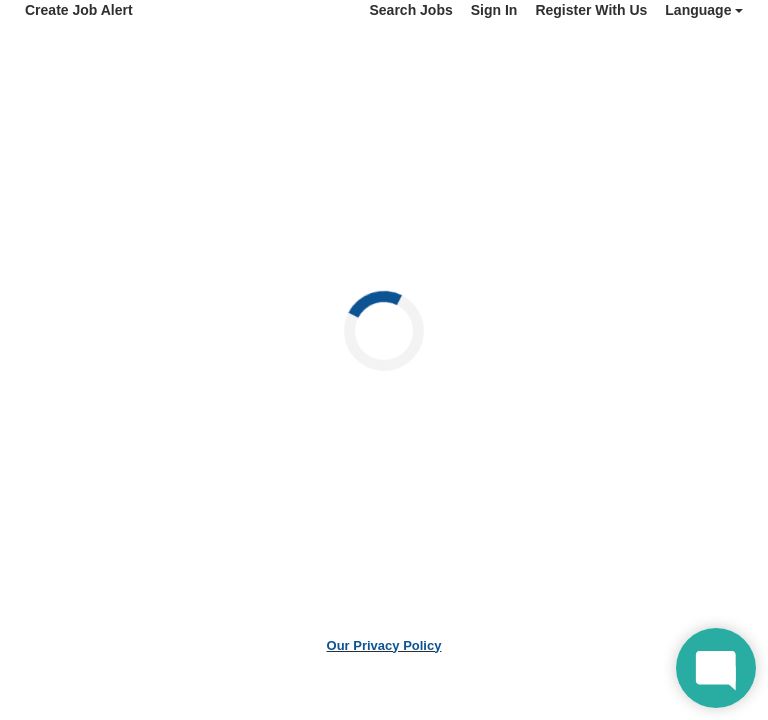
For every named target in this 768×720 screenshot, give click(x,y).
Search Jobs (410, 10)
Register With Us (591, 10)
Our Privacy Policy (384, 645)
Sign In (494, 10)
